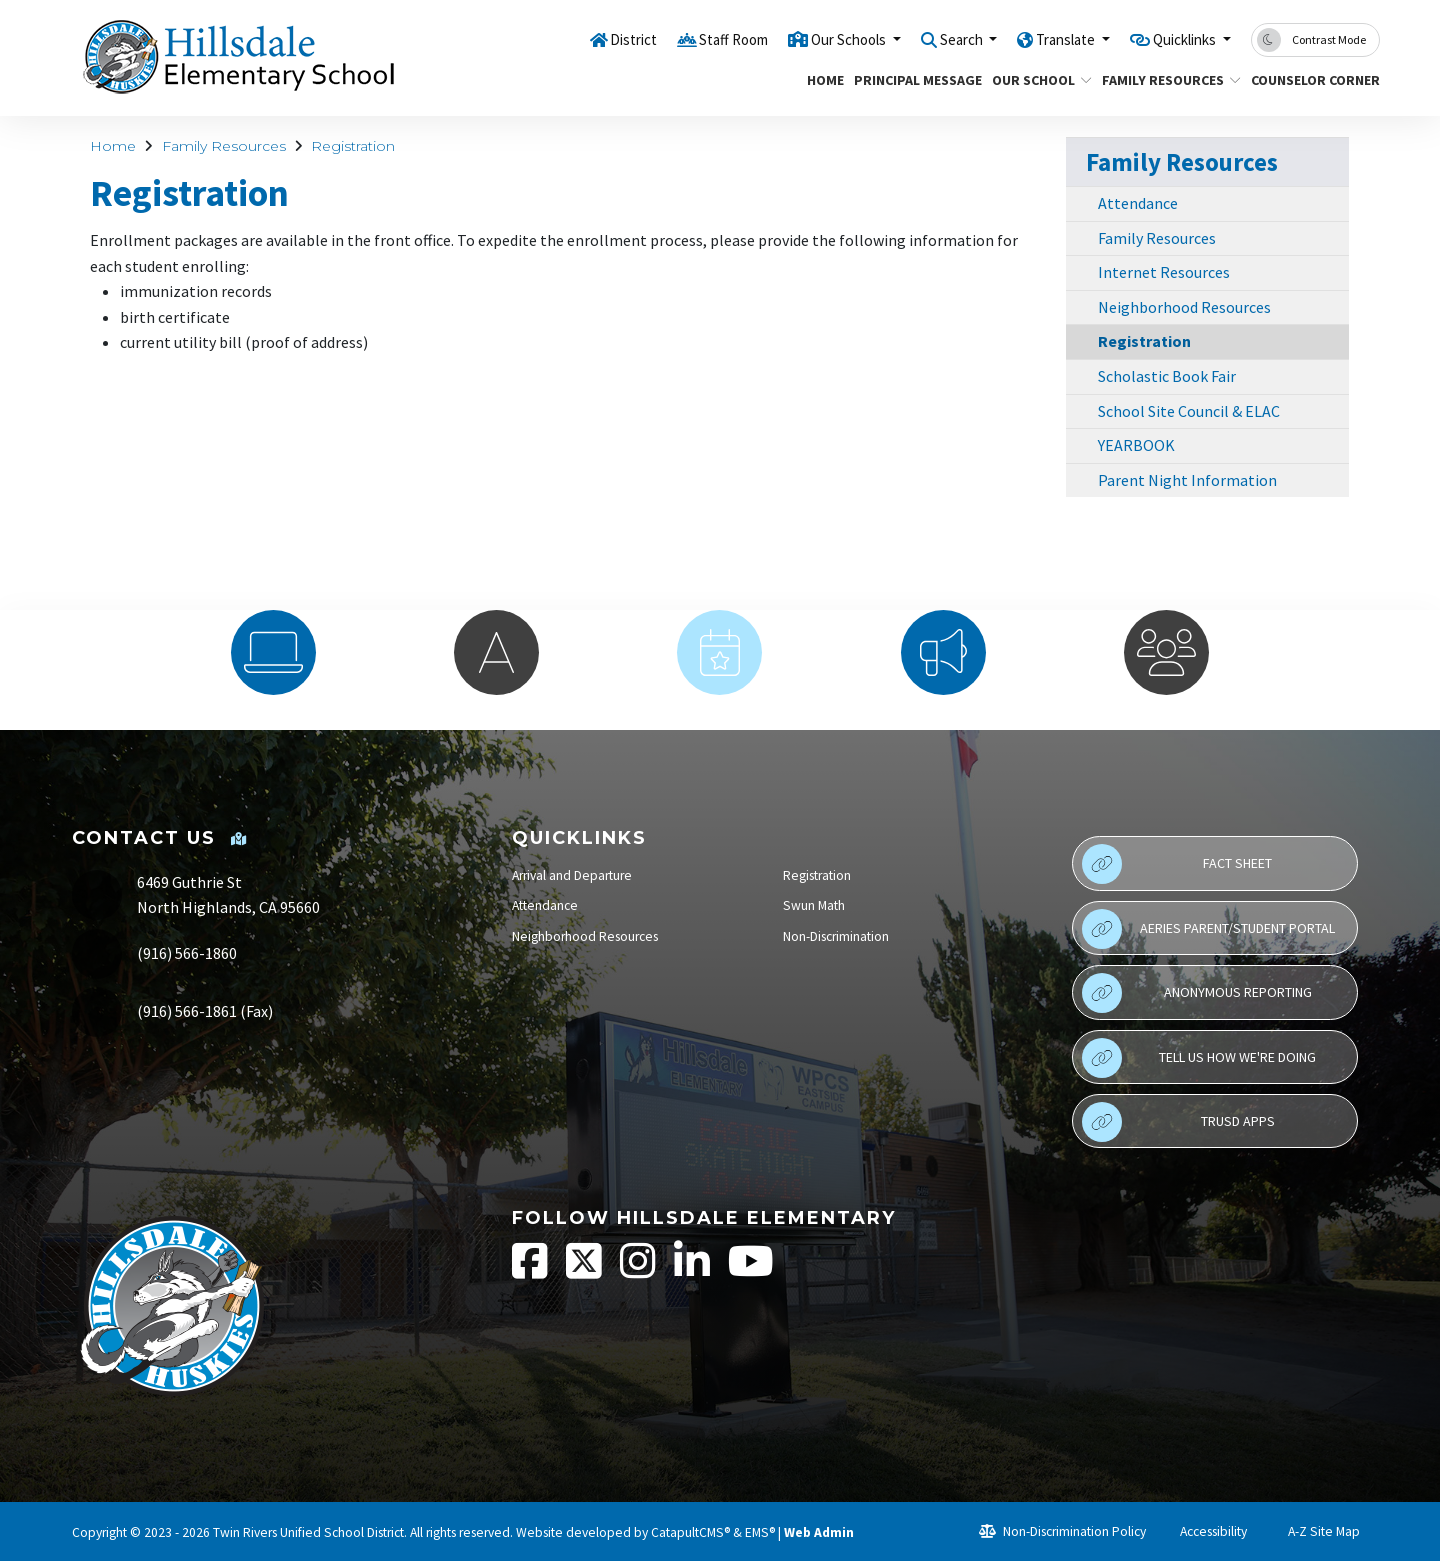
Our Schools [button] (802, 39)
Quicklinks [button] (1177, 39)
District (564, 39)
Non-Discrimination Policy (1062, 1531)
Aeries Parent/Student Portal (1208, 929)
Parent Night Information (1187, 480)
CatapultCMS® (690, 1532)
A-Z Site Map (1313, 1531)
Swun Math (814, 905)
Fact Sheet (1177, 864)
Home (823, 80)
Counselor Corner (1308, 80)
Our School (1036, 80)
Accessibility (1204, 1531)
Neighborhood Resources (1184, 307)
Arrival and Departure (572, 875)
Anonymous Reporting (1197, 993)
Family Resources (1164, 80)
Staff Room (673, 39)
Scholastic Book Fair (1167, 376)
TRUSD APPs (1178, 1122)
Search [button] (927, 39)
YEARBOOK (1136, 445)
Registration (353, 146)
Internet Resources (1164, 272)
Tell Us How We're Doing (1199, 1058)
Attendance (1138, 203)
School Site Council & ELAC (1189, 411)
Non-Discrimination (836, 936)
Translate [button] (1043, 39)
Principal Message (911, 80)
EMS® (760, 1532)
